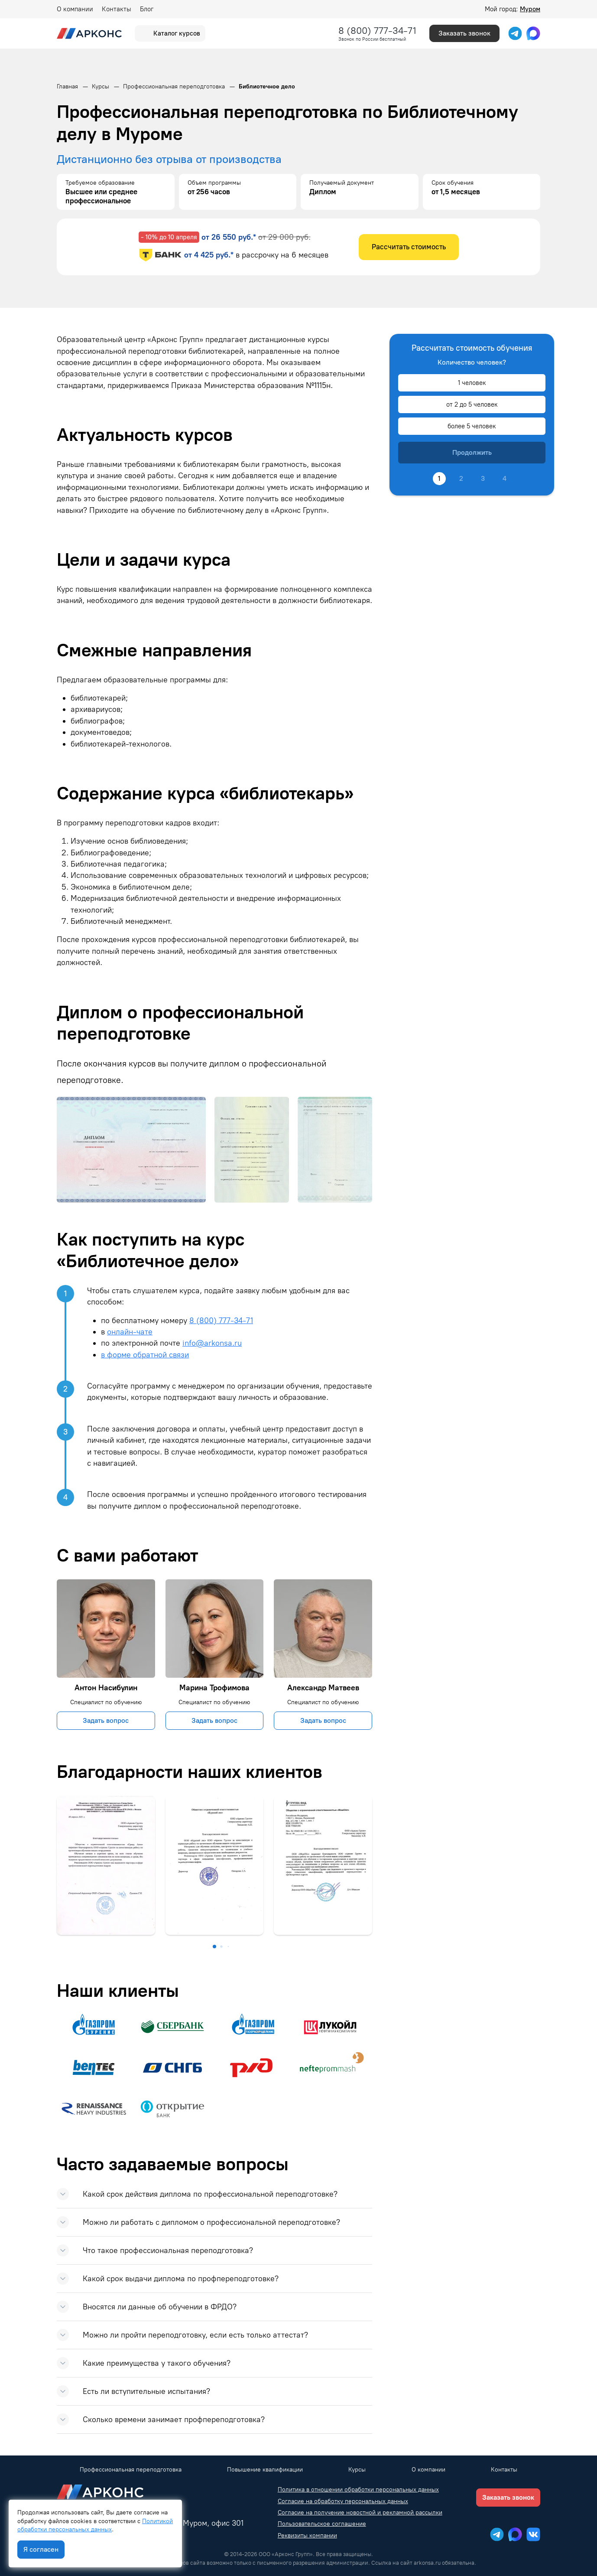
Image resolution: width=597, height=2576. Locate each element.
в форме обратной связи (145, 1354)
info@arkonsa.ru (212, 1342)
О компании (75, 9)
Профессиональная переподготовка (131, 2469)
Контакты (116, 9)
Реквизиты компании (307, 2535)
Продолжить (472, 452)
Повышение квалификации (265, 2469)
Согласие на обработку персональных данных (343, 2501)
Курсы (357, 2469)
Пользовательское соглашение (322, 2523)
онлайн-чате (129, 1331)
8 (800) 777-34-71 (377, 30)
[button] (214, 1946)
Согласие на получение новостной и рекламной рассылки (360, 2512)
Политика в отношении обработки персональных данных (358, 2489)
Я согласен (40, 2549)
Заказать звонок (464, 33)
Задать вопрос (106, 1720)
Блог (146, 9)
